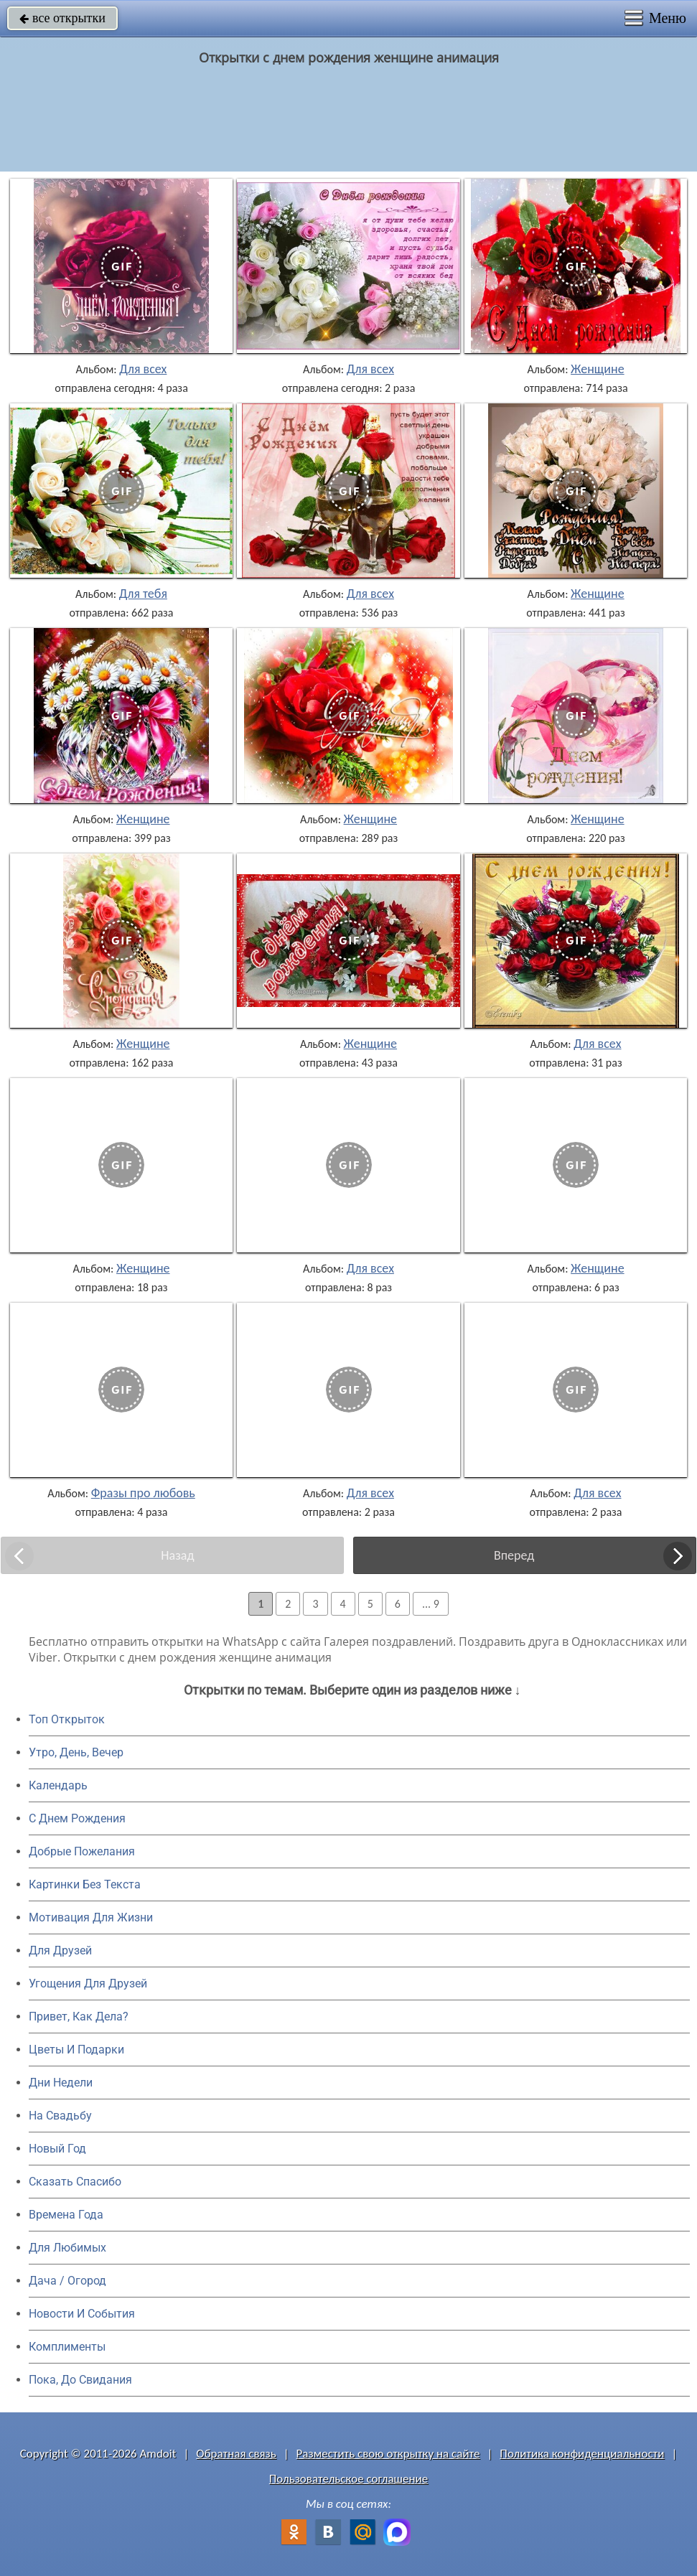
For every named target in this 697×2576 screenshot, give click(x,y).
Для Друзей (60, 1950)
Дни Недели (61, 2082)
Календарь (58, 1785)
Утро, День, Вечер (76, 1752)
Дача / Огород (67, 2280)
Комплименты (67, 2346)
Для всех (143, 368)
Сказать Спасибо (75, 2181)
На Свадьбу (60, 2115)
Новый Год (57, 2148)
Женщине (598, 368)
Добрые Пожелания (82, 1851)
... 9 (430, 1604)
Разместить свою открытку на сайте (388, 2453)
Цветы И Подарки (76, 2049)
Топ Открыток (67, 1719)
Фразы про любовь (143, 1492)
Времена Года (66, 2214)
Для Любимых (67, 2247)
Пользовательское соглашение (348, 2478)
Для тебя (143, 593)
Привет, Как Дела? (78, 2016)
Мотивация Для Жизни (91, 1917)
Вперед (514, 1555)
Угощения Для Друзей (88, 1983)
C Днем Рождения (77, 1818)
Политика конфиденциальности (582, 2453)
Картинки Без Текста (85, 1884)
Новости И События (82, 2313)
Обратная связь (236, 2453)
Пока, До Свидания (80, 2380)
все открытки (62, 18)
